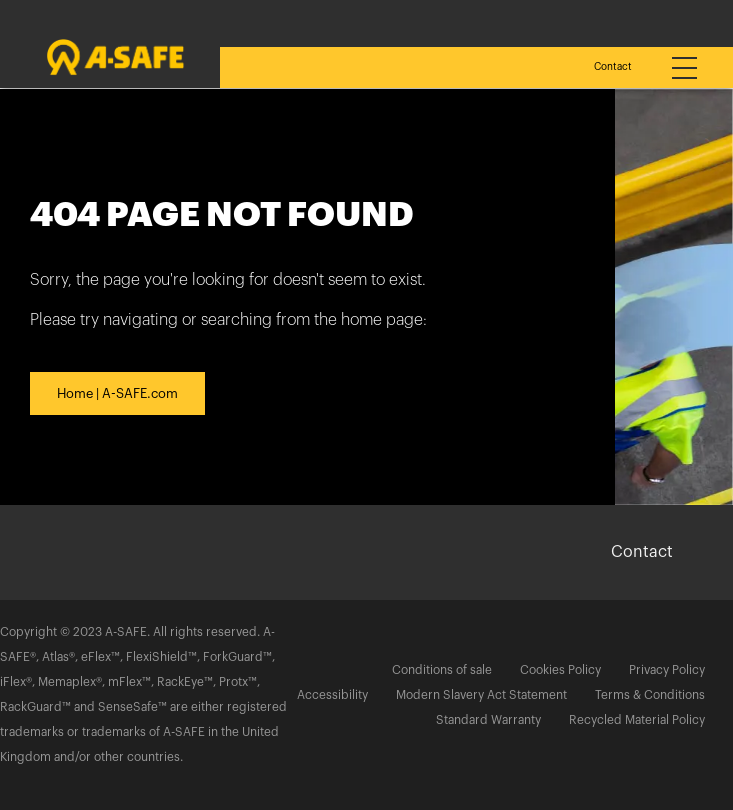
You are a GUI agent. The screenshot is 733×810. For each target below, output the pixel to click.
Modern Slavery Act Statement (481, 695)
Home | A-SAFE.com (117, 393)
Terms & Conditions (650, 695)
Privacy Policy (667, 670)
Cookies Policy (560, 670)
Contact (613, 67)
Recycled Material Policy (637, 720)
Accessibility (332, 695)
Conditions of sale (442, 670)
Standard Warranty (488, 720)
